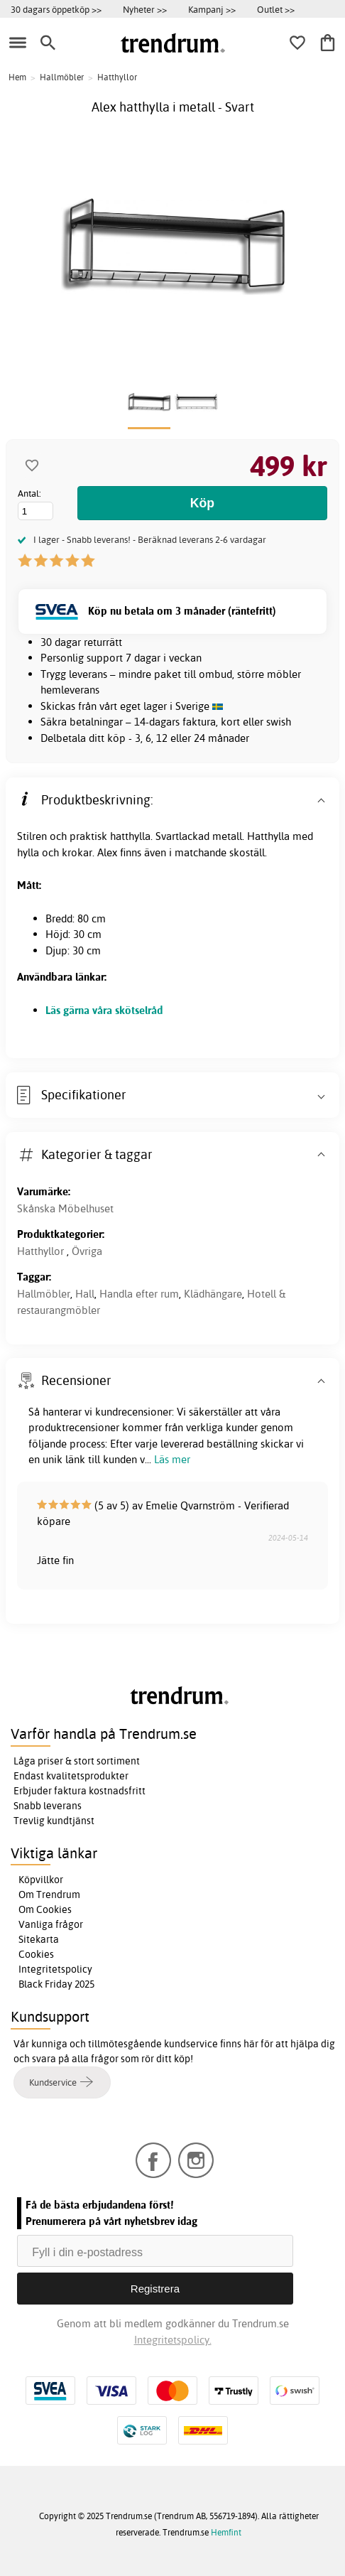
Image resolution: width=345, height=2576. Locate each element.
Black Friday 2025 (56, 1984)
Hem (17, 77)
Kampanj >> (212, 9)
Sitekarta (38, 1939)
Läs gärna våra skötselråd (104, 1010)
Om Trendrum (49, 1894)
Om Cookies (45, 1909)
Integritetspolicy (55, 1969)
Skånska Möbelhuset (65, 1208)
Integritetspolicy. (173, 2339)
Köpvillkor (40, 1879)
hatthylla (130, 836)
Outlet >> (276, 9)
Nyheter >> (145, 9)
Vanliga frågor (50, 1924)
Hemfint (226, 2532)
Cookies (36, 1954)
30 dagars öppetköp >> (56, 9)
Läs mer (172, 1459)
